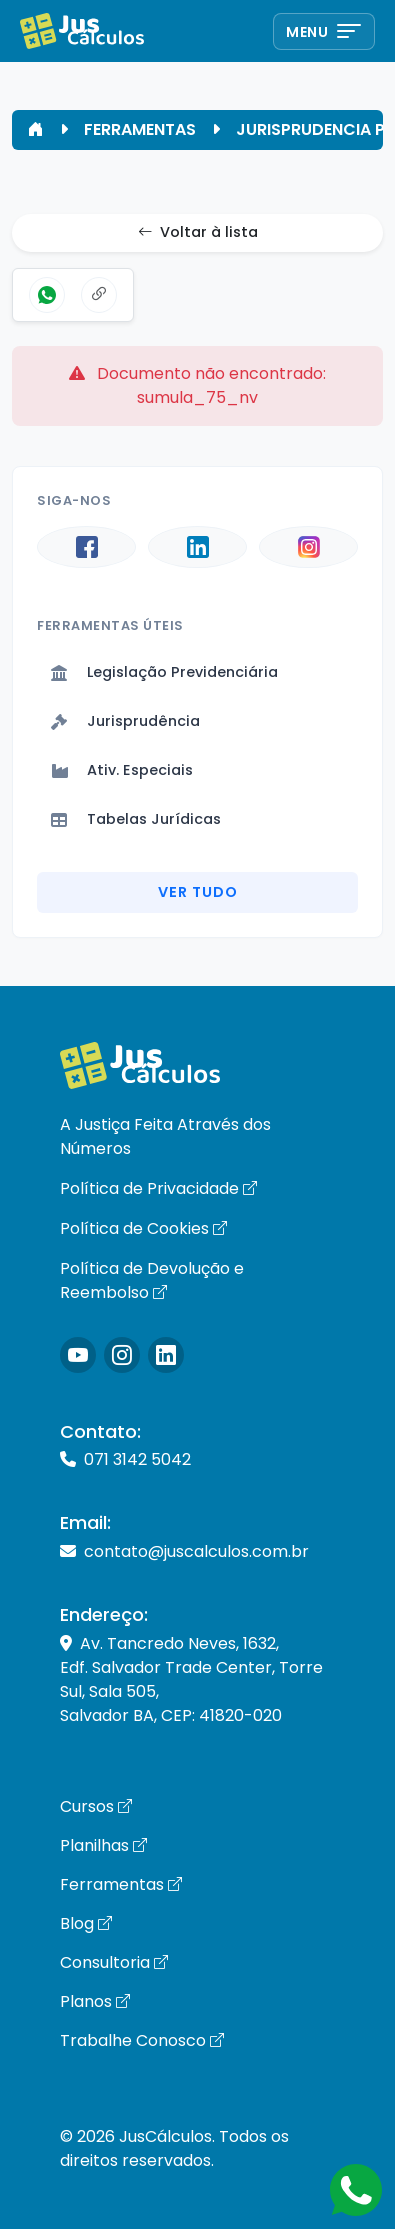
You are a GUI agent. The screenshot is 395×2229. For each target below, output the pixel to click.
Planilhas (103, 1845)
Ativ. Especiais (122, 770)
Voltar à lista (198, 233)
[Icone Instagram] (78, 1355)
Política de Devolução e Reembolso (152, 1280)
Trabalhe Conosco (142, 2040)
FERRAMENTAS (140, 129)
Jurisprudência (125, 721)
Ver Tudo (198, 892)
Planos (95, 2001)
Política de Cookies (143, 1228)
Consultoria (114, 1962)
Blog (86, 1923)
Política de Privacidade (158, 1188)
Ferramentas (121, 1884)
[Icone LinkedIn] (166, 1355)
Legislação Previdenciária (164, 672)
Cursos (96, 1806)
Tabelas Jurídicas (136, 819)
